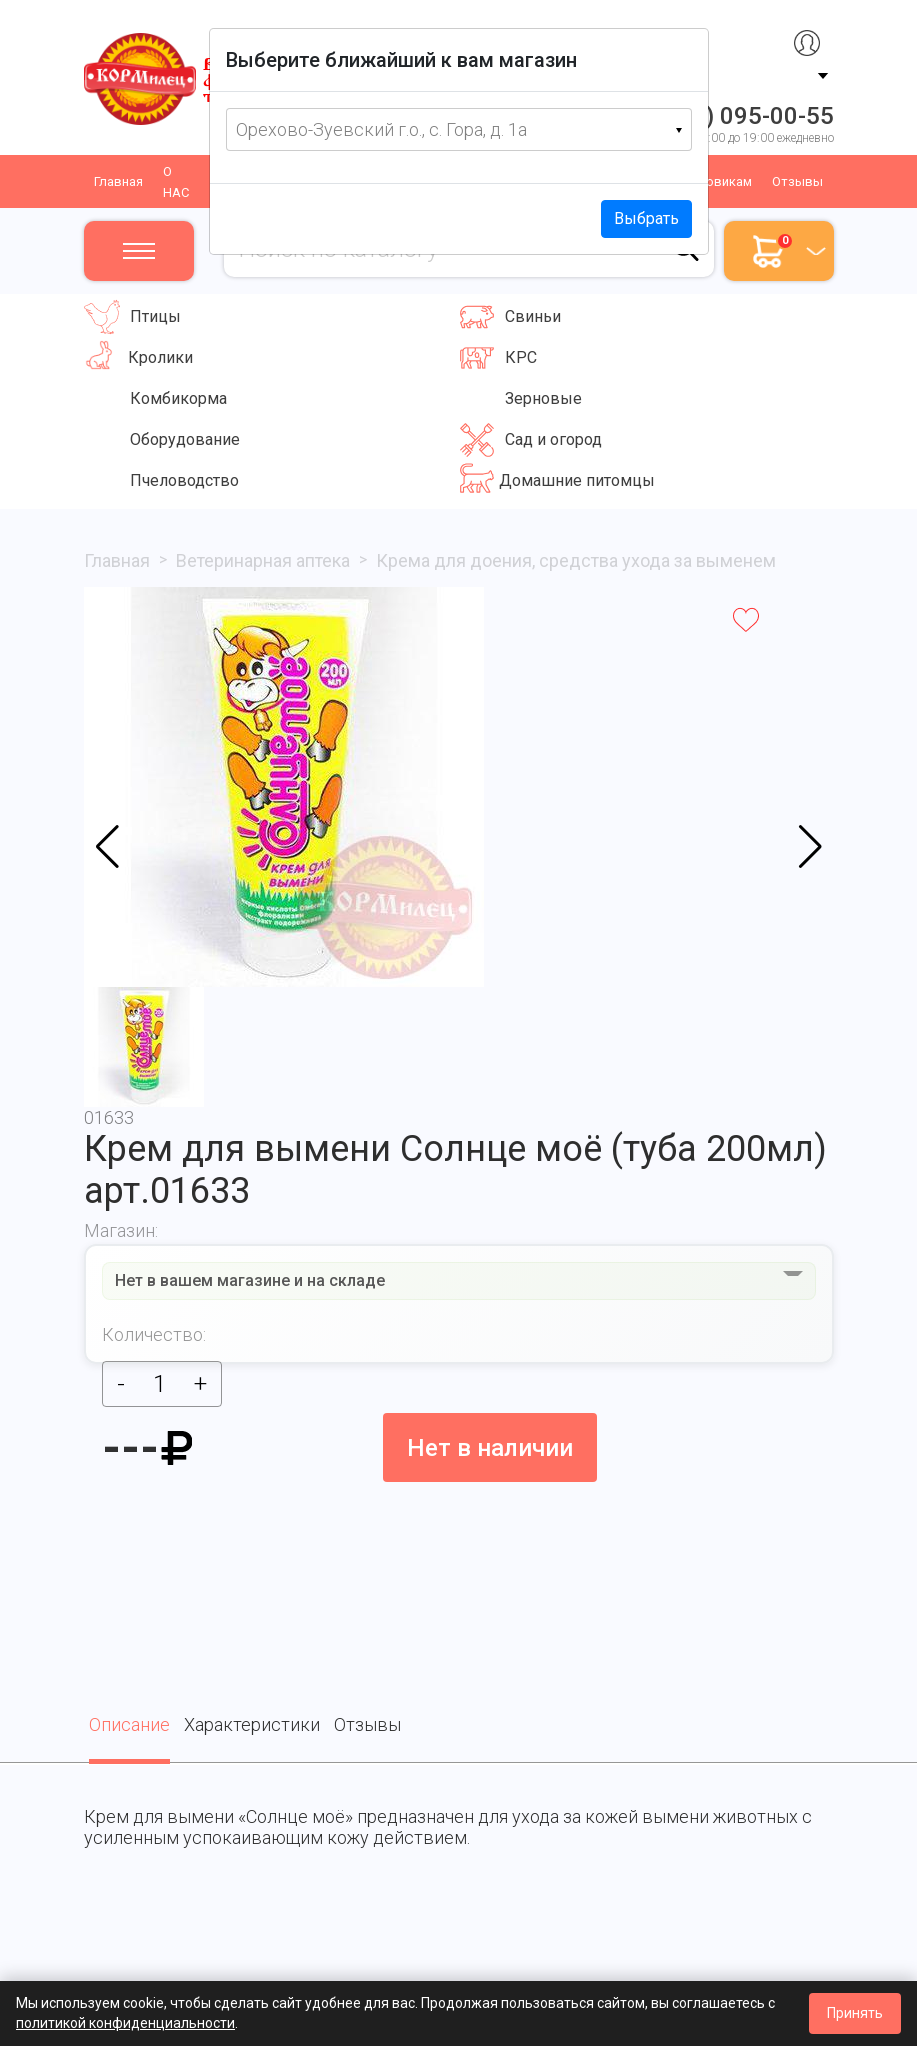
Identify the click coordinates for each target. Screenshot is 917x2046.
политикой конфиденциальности (125, 2023)
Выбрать (646, 218)
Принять (855, 2013)
